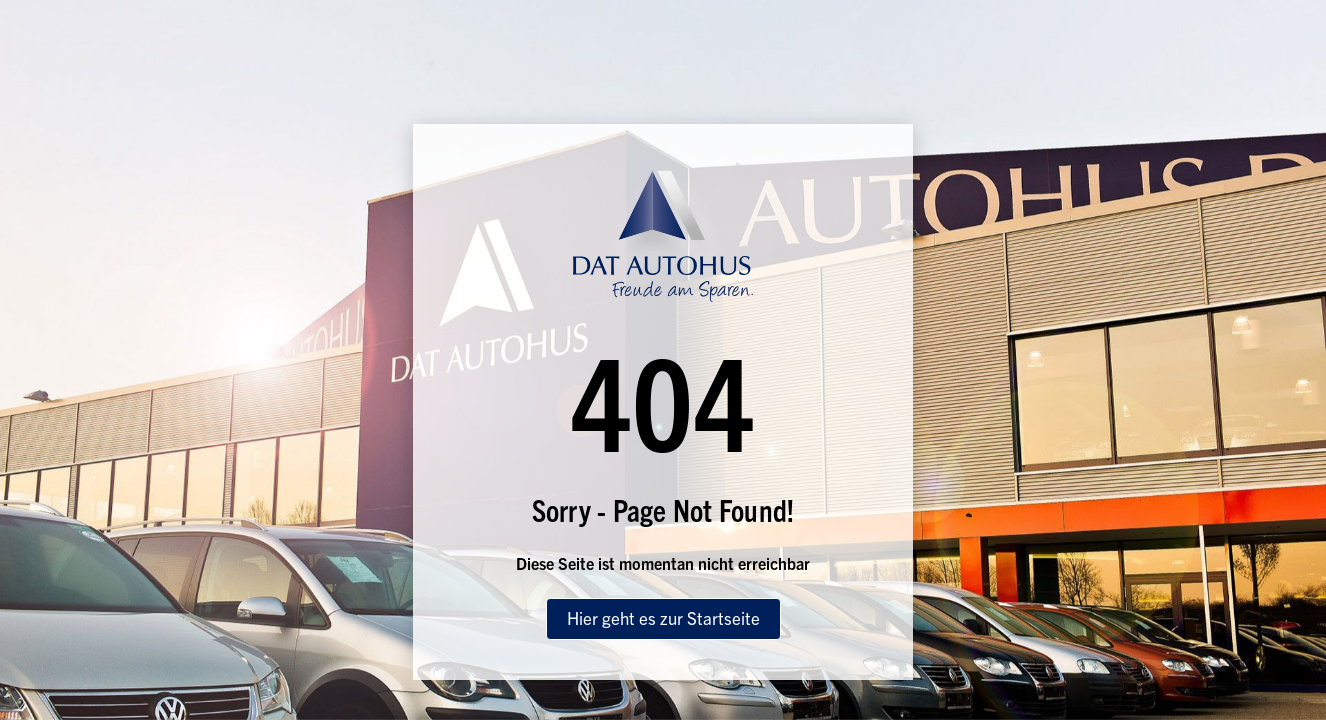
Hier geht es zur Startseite (663, 617)
